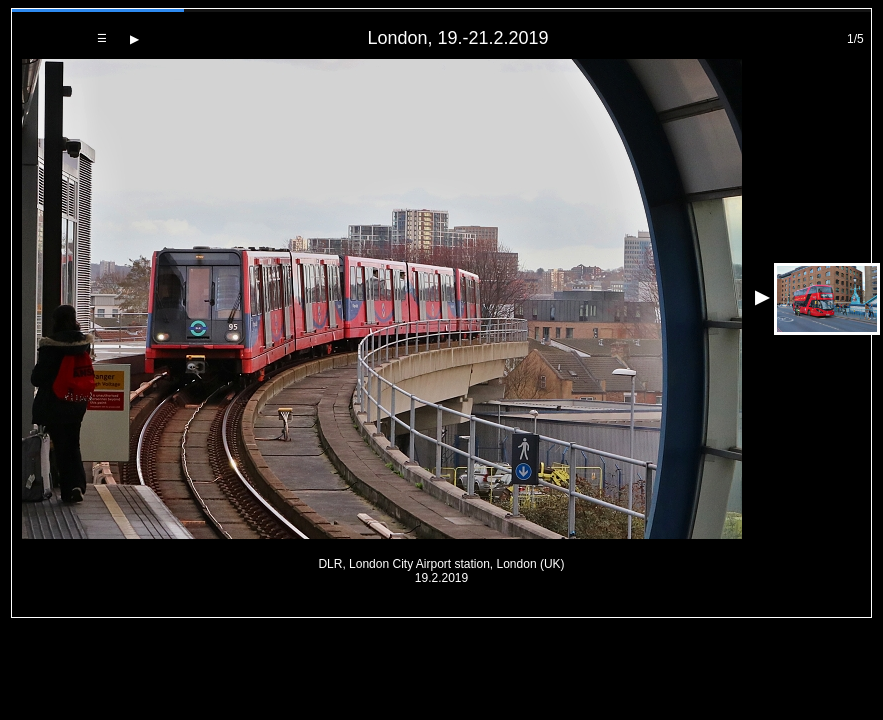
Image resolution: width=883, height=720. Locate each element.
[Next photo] (134, 39)
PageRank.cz (442, 608)
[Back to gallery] (102, 38)
